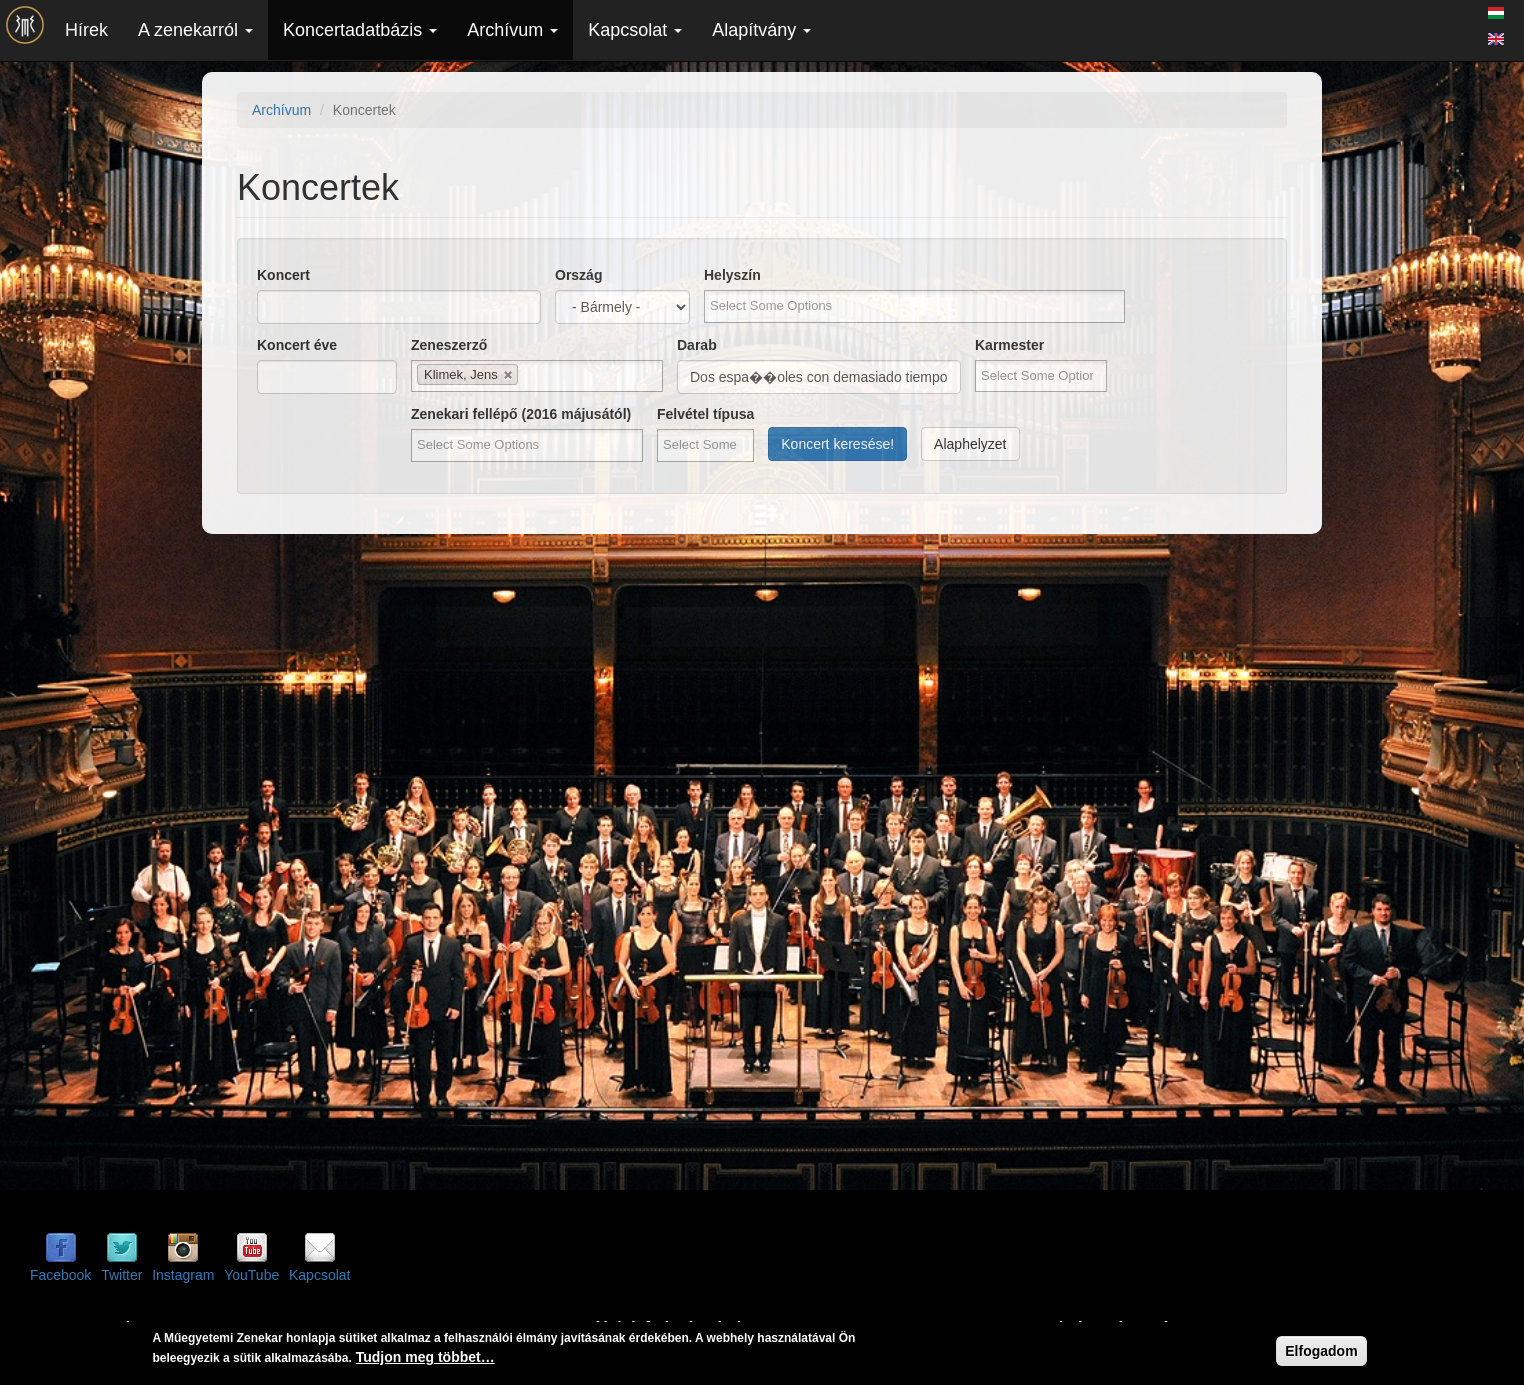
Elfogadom (1321, 1351)
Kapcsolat (635, 30)
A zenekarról (195, 30)
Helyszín (732, 275)
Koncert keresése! (837, 444)
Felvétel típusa (705, 414)
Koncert (283, 275)
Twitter (121, 1275)
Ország (578, 275)
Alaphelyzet (970, 444)
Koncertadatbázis (360, 30)
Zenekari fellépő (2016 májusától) (521, 414)
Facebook (60, 1275)
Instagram (183, 1275)
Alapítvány (761, 30)
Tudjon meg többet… (425, 1357)
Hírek (86, 30)
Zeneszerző (449, 345)
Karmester (1009, 345)
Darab (697, 345)
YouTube (251, 1275)
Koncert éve (297, 345)
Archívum (512, 30)
